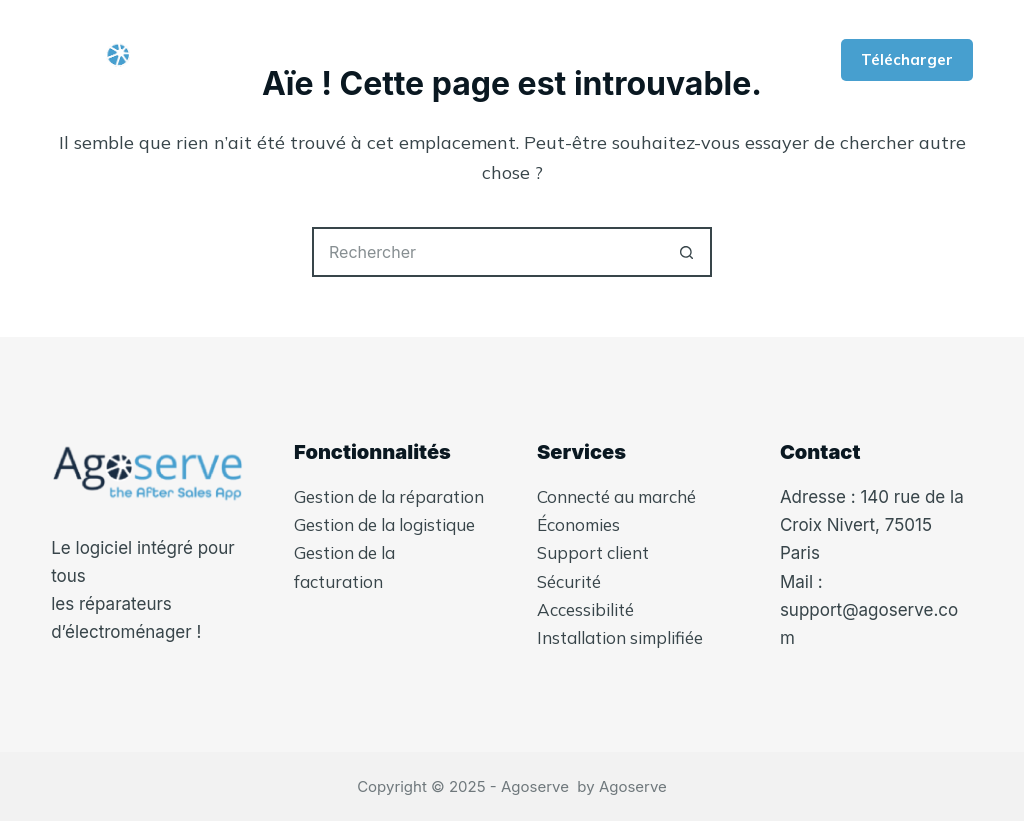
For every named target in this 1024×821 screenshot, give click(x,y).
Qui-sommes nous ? (455, 60)
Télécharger (907, 59)
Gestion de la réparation (389, 496)
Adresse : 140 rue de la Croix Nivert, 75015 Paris (872, 525)
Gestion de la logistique (384, 524)
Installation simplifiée (620, 637)
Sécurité (569, 581)
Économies (578, 524)
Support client (593, 552)
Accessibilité (585, 609)
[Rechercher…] (487, 252)
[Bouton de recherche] (687, 252)
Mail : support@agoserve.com (869, 610)
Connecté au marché (616, 496)
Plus (618, 60)
